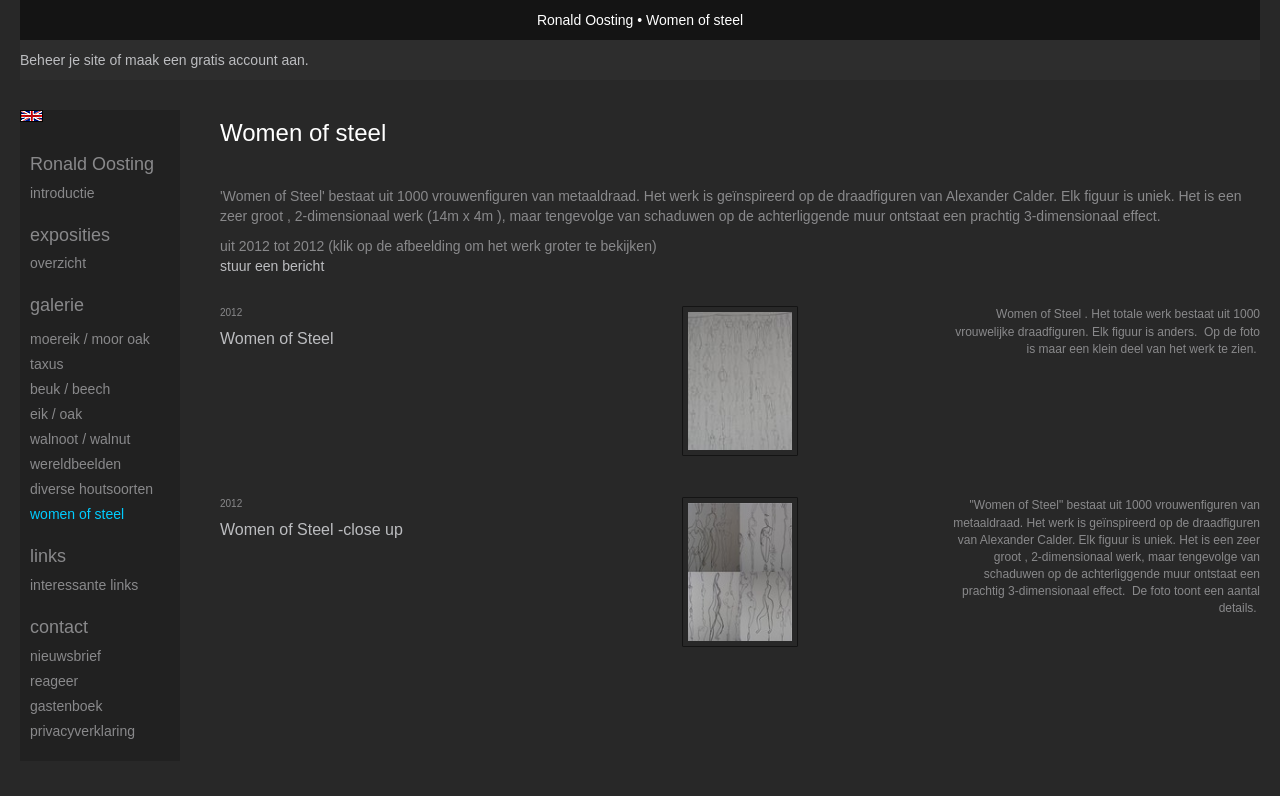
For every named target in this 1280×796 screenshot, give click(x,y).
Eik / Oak (56, 414)
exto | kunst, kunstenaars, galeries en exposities (76, 20)
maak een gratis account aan (215, 60)
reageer (54, 681)
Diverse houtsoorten (91, 489)
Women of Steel (77, 514)
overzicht (58, 263)
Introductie (62, 193)
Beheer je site (63, 60)
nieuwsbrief (65, 656)
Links (48, 556)
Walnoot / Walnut (80, 439)
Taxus (46, 364)
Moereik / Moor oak (90, 339)
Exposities (70, 235)
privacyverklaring (82, 731)
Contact (59, 627)
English (31, 116)
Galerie (57, 305)
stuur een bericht (272, 266)
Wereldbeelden (75, 464)
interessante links (84, 585)
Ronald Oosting (585, 20)
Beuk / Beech (70, 389)
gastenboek (66, 706)
